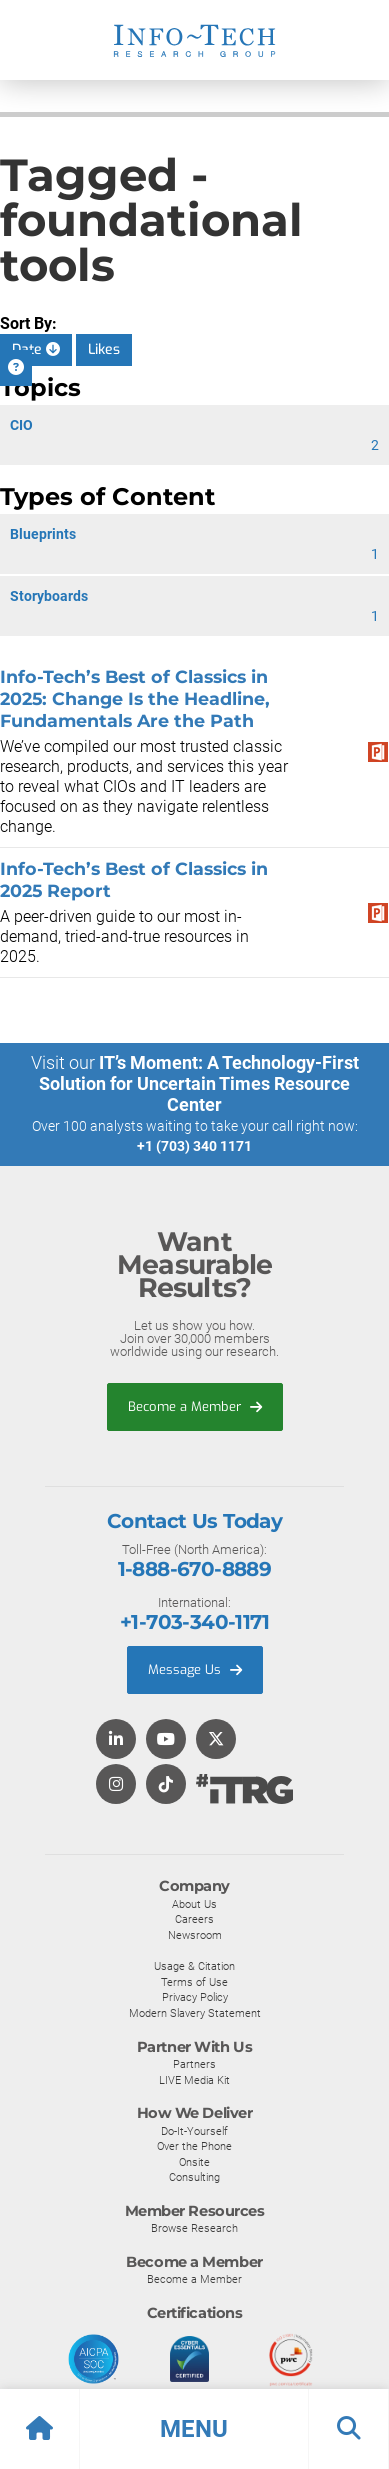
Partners (194, 2064)
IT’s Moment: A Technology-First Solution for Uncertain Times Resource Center (199, 1083)
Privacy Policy (195, 1997)
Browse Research (194, 2228)
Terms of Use (194, 1982)
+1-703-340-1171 (194, 1622)
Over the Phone (194, 2146)
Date (36, 349)
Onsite (194, 2162)
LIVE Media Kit (194, 2080)
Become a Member (195, 1406)
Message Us (195, 1669)
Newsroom (195, 1935)
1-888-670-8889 (195, 1569)
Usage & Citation (194, 1966)
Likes (104, 349)
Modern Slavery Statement (195, 2013)
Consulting (194, 2177)
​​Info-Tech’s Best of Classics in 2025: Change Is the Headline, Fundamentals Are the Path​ (135, 698)
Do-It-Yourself (194, 2131)
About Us (194, 1904)
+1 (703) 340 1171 (194, 1146)
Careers (194, 1919)
